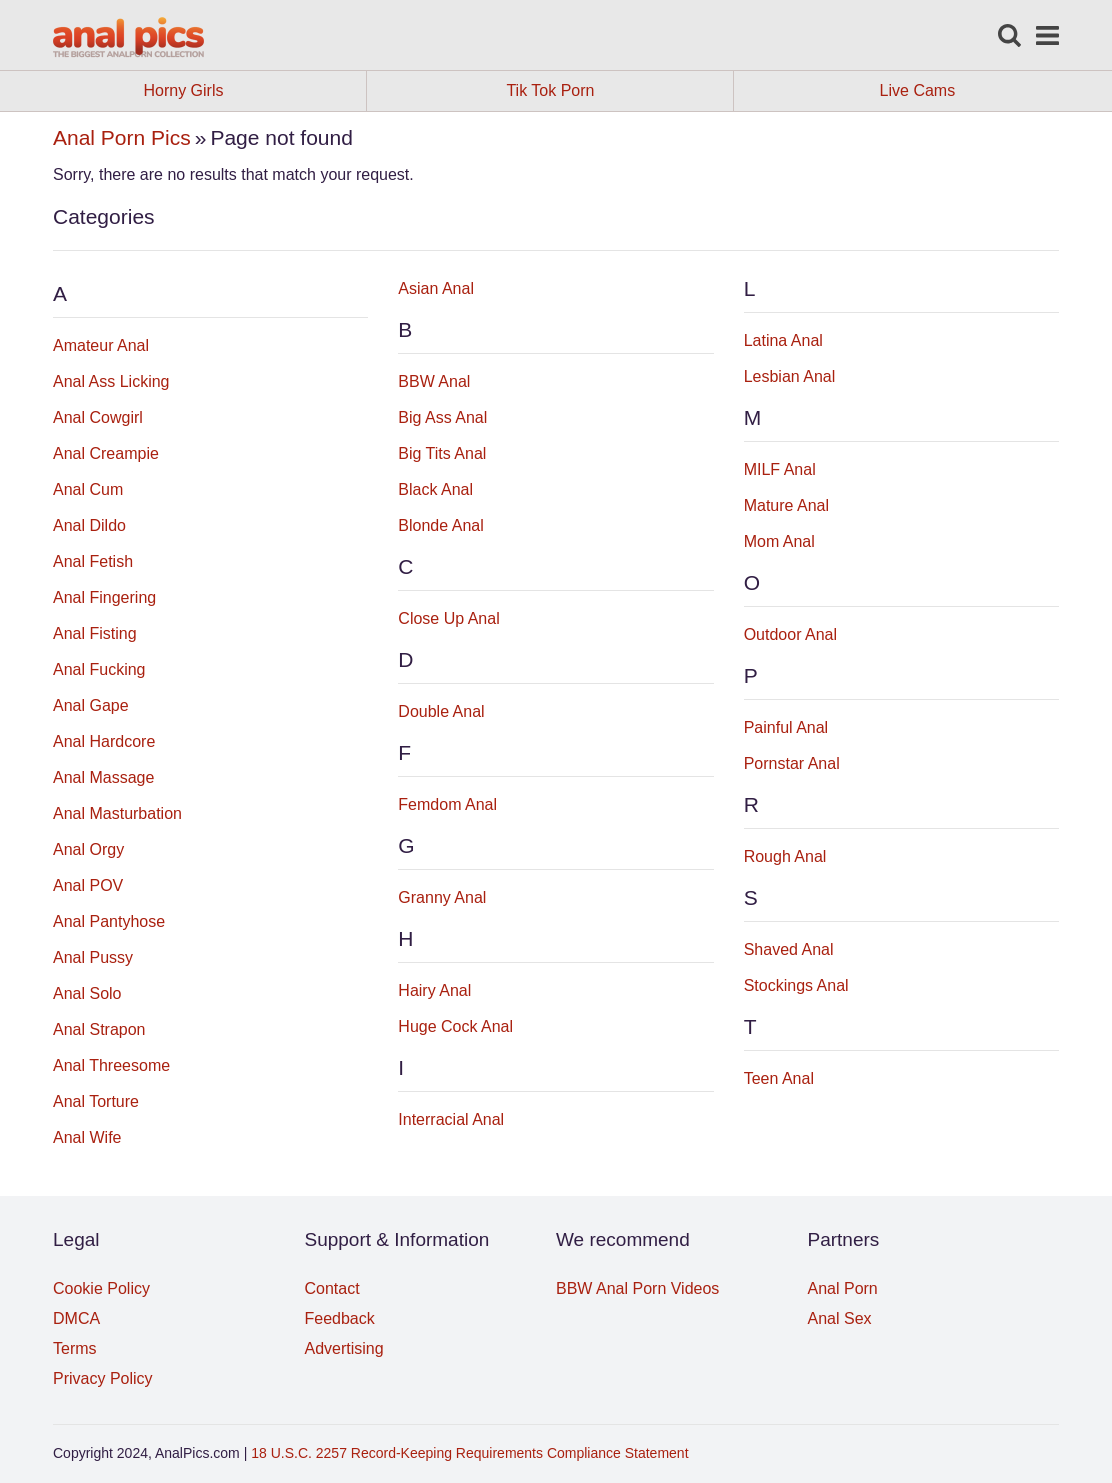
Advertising (344, 1348)
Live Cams (918, 90)
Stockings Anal (796, 985)
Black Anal (435, 489)
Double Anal (441, 711)
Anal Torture (96, 1101)
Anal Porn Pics (122, 137)
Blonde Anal (440, 525)
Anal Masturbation (117, 813)
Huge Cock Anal (455, 1026)
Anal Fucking (99, 669)
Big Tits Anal (442, 453)
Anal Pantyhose (109, 921)
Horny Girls (254, 91)
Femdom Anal (447, 804)
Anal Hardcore (104, 741)
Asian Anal (436, 288)
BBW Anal (434, 381)
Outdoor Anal (790, 634)
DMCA (76, 1318)
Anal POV (88, 885)
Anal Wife (87, 1137)
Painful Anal (786, 727)
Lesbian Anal (790, 376)
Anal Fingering (104, 597)
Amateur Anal (101, 345)
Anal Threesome (111, 1065)
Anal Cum (88, 489)
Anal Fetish (93, 561)
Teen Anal (779, 1078)
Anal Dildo (89, 525)
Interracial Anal (451, 1119)
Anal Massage (103, 777)
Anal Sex (840, 1318)
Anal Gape (91, 705)
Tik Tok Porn (620, 91)
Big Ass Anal (442, 417)
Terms (75, 1348)
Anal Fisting (95, 633)
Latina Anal (783, 340)
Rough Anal (785, 856)
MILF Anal (780, 469)
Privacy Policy (103, 1378)
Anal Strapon (99, 1029)
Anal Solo (87, 993)
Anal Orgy (88, 849)
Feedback (340, 1318)
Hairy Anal (434, 990)
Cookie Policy (101, 1288)
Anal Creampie (106, 453)
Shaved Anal (789, 949)
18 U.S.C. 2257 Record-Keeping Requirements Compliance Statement (469, 1453)
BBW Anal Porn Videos (637, 1288)
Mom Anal (779, 541)
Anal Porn (843, 1288)
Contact (332, 1288)
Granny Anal (442, 897)
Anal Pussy (93, 957)
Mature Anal (786, 505)
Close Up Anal (448, 618)
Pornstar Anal (792, 763)
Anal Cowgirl (98, 417)
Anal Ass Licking (111, 381)
